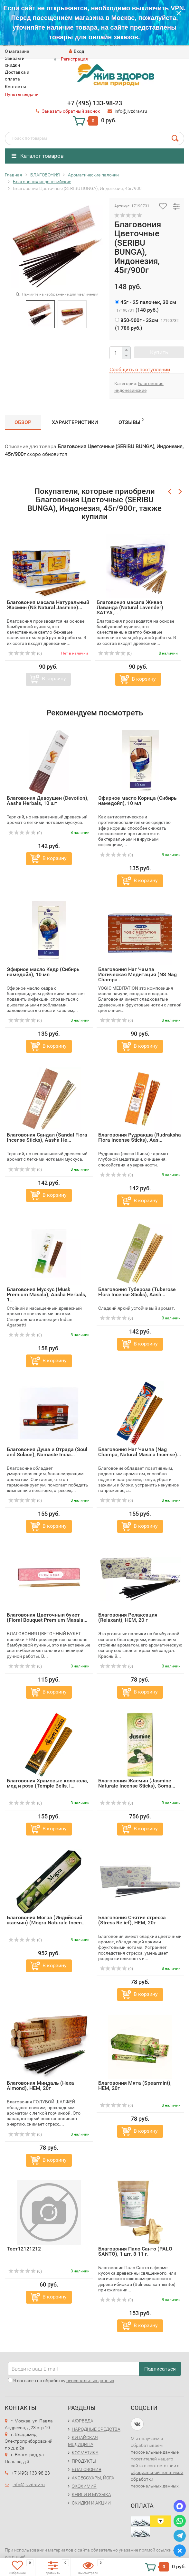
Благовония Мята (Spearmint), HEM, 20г (135, 2085)
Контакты (15, 86)
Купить (159, 352)
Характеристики (75, 422)
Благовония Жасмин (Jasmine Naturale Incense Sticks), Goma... (136, 1783)
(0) (25, 653)
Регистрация (74, 58)
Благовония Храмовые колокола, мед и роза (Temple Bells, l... (47, 1783)
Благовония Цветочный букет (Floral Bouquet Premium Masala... (47, 1617)
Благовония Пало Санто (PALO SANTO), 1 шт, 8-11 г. (135, 2251)
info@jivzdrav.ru (29, 2484)
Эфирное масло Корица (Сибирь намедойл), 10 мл (137, 800)
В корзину (54, 678)
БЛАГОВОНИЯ (86, 2469)
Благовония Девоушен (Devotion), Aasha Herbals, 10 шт (48, 800)
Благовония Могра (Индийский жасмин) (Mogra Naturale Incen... (46, 1920)
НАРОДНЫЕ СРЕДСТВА (96, 2429)
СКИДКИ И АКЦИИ (91, 2502)
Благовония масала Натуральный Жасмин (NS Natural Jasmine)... (48, 604)
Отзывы (131, 421)
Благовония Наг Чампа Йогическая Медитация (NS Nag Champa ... (137, 974)
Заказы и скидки (14, 62)
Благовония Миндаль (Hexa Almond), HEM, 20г (40, 2085)
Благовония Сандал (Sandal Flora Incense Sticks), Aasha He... (47, 1137)
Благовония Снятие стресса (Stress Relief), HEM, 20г (132, 1920)
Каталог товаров (38, 156)
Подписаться (160, 2369)
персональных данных (90, 2380)
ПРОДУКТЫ (84, 2461)
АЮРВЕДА (82, 2420)
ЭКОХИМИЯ (84, 2486)
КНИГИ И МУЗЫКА (91, 2494)
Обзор (22, 422)
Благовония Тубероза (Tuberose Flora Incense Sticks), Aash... (137, 1291)
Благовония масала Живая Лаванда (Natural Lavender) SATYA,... (130, 607)
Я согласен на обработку (61, 2380)
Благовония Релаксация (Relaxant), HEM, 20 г (127, 1617)
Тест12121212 (24, 2249)
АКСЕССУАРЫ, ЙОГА (93, 2477)
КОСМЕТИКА (85, 2452)
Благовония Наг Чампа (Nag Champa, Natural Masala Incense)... (139, 1452)
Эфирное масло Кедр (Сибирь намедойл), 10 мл (43, 971)
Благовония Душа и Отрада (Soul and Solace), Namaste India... (47, 1452)
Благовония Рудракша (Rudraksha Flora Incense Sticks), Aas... (139, 1137)
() (145, 306)
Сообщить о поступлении (139, 369)
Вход (76, 51)
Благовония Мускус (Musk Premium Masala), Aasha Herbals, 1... (46, 1294)
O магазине (17, 51)
